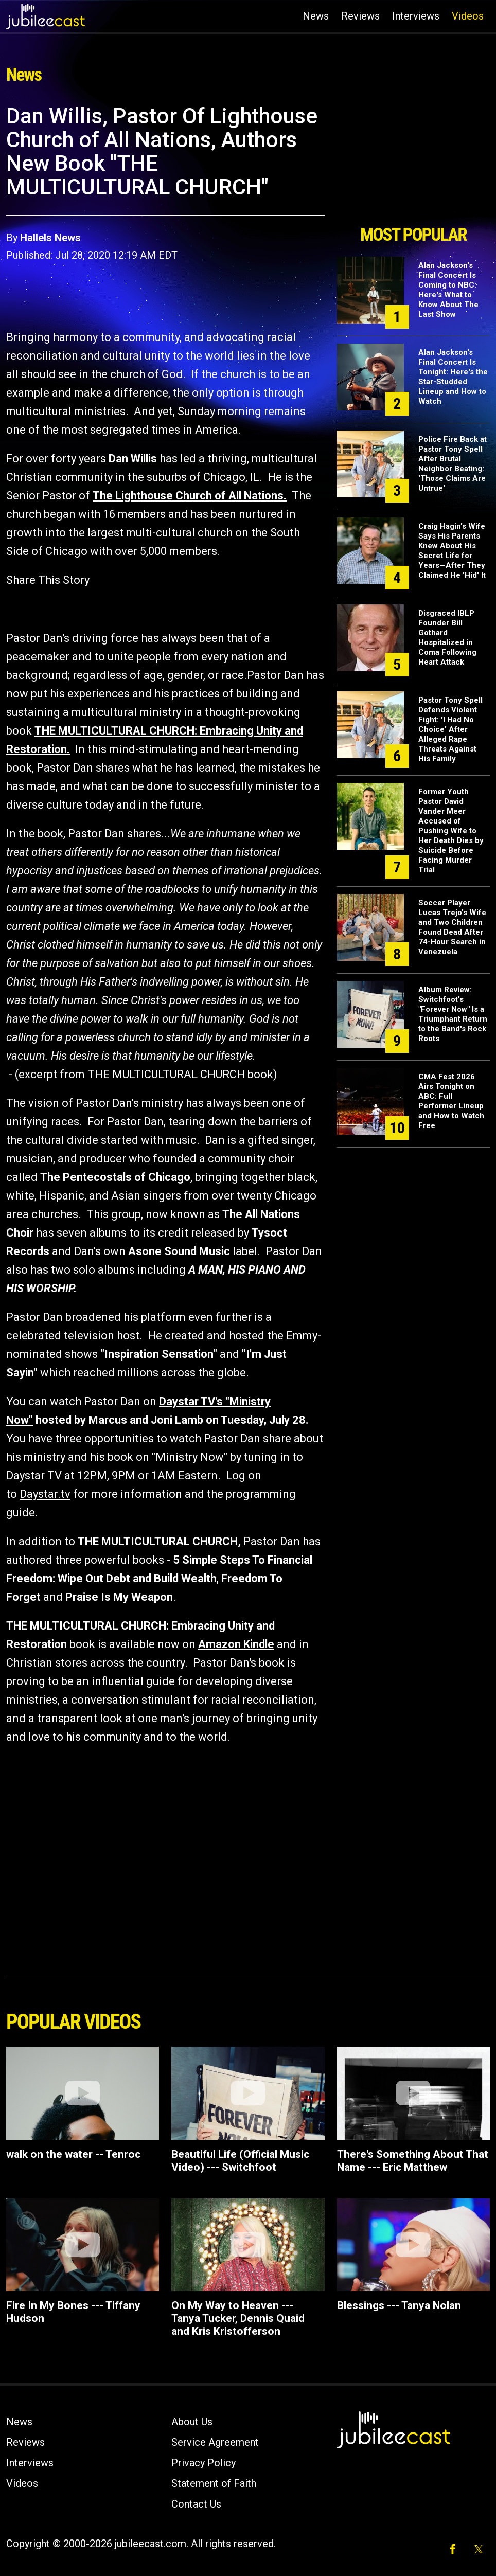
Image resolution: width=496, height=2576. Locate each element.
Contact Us (196, 2504)
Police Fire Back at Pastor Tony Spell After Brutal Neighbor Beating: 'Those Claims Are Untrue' (452, 464)
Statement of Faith (213, 2483)
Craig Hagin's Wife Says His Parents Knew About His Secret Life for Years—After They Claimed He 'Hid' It (452, 551)
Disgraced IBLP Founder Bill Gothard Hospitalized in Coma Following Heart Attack (447, 638)
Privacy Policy (203, 2463)
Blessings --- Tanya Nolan (399, 2305)
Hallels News (50, 237)
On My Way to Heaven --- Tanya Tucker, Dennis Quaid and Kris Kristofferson (238, 2318)
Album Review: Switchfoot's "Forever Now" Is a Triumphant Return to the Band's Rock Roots (452, 1014)
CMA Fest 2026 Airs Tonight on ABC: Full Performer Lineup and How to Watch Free (451, 1101)
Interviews (415, 16)
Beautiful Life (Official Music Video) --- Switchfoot (240, 2160)
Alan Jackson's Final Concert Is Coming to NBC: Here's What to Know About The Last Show (448, 290)
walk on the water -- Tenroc (73, 2154)
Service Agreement (215, 2442)
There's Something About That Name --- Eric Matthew (412, 2160)
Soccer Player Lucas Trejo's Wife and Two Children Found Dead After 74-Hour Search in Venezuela (452, 927)
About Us (191, 2422)
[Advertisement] (413, 161)
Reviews (360, 16)
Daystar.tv (45, 1494)
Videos (468, 16)
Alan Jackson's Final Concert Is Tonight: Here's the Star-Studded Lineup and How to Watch (453, 377)
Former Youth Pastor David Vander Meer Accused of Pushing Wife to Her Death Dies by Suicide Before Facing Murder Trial (451, 830)
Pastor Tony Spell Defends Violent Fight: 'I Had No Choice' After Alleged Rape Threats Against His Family (450, 729)
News (316, 16)
